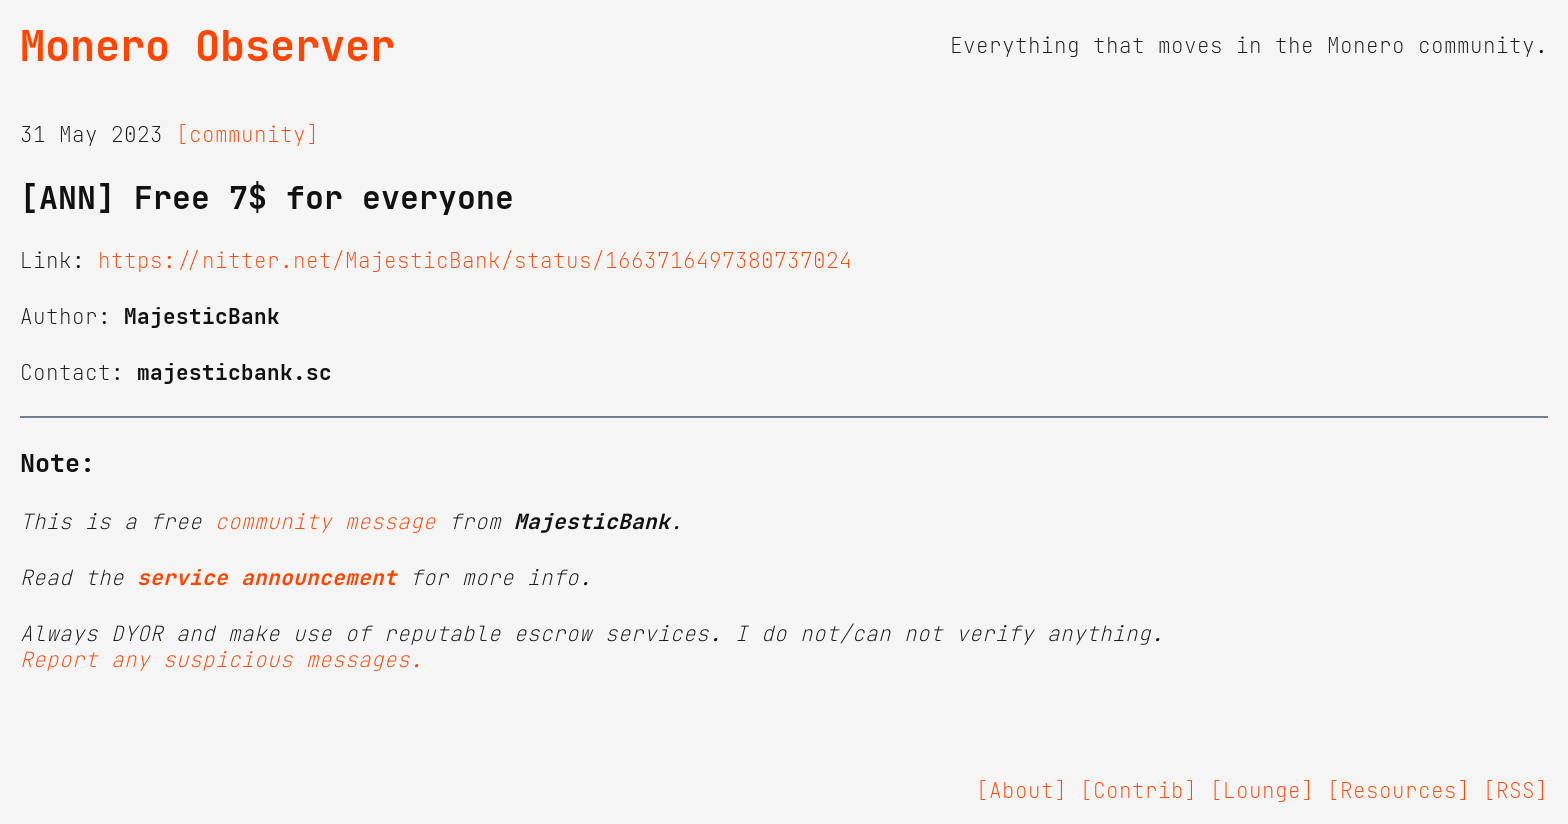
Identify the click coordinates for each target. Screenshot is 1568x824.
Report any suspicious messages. (221, 660)
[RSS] (1515, 791)
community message (325, 522)
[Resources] (1398, 791)
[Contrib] (1138, 791)
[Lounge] (1262, 791)
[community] (247, 135)
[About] (1021, 791)
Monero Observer (207, 46)
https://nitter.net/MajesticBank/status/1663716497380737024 (475, 261)
